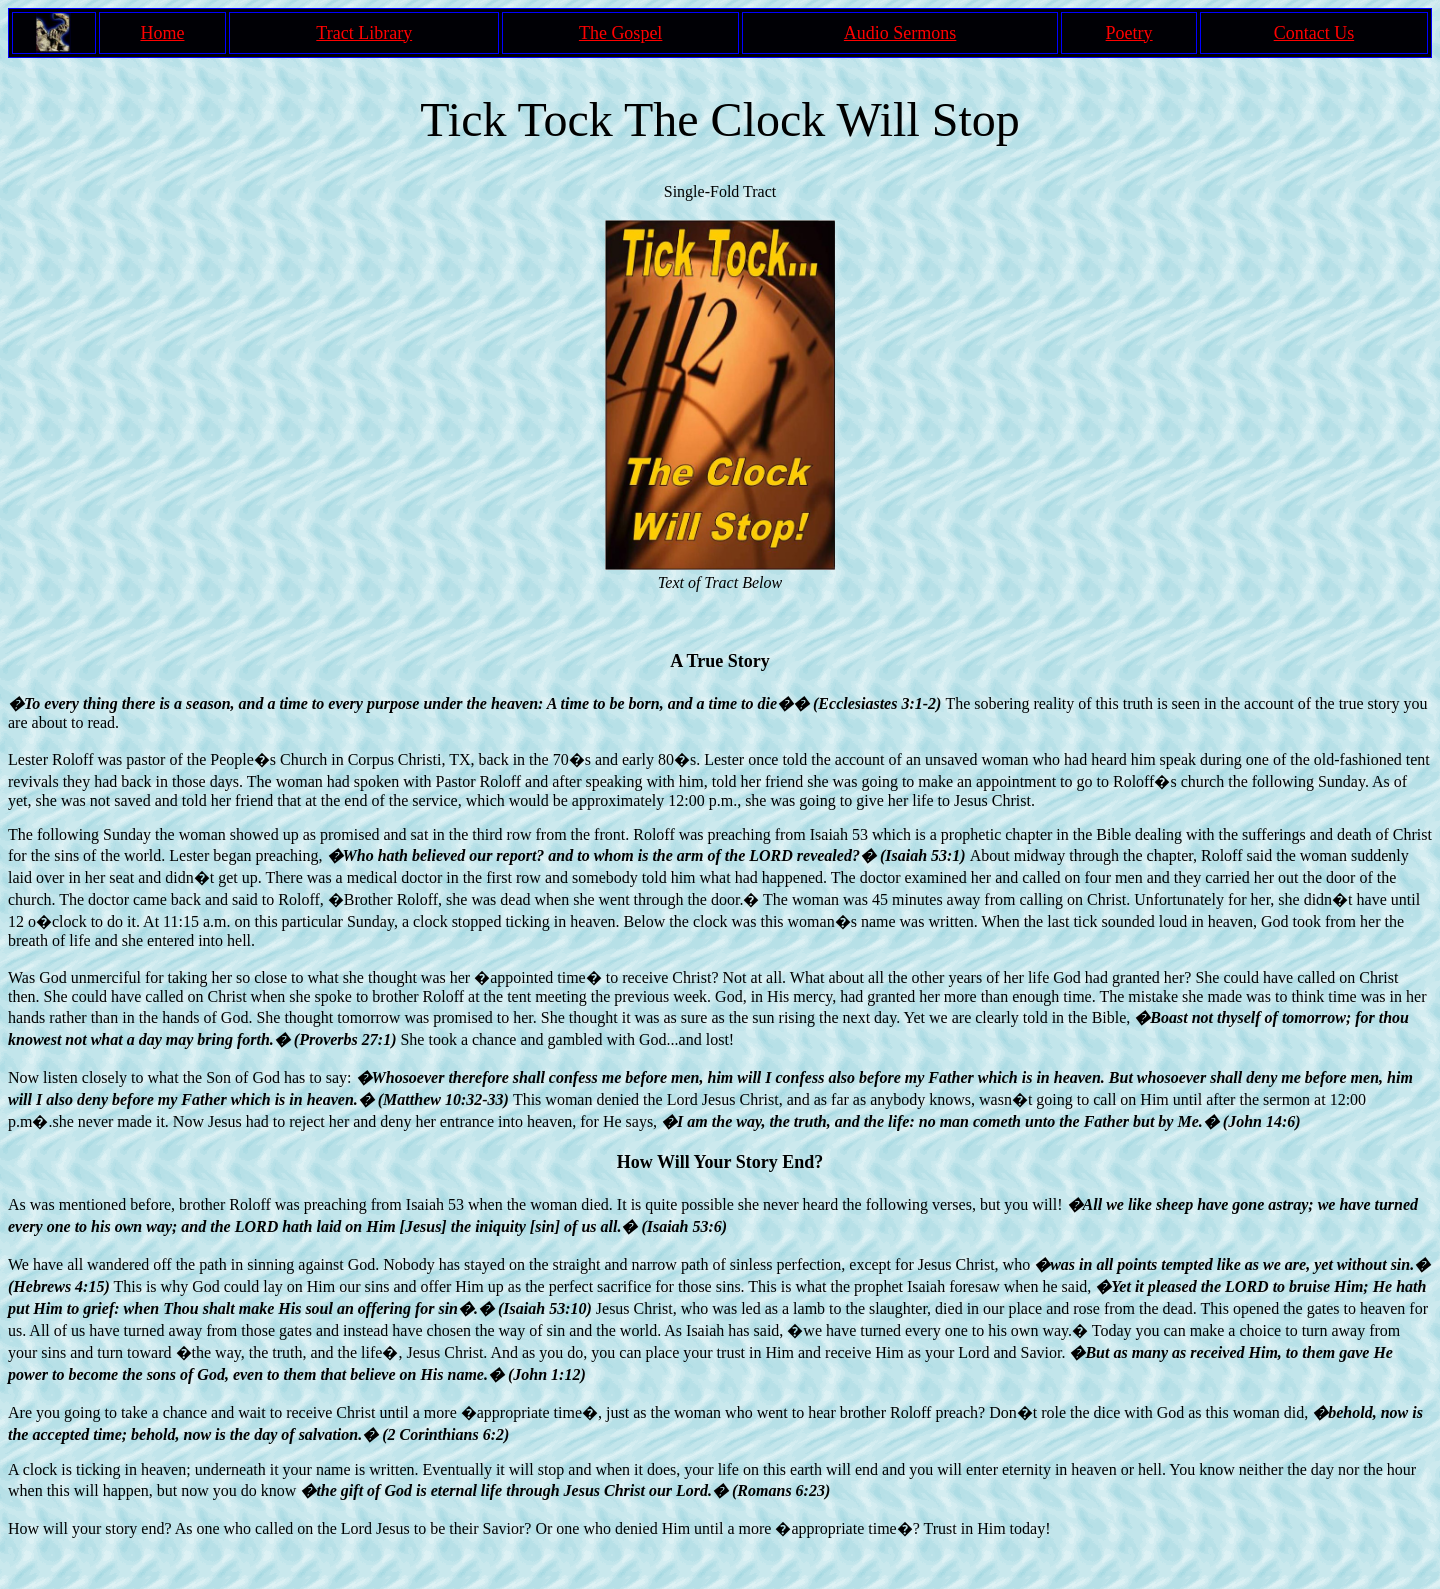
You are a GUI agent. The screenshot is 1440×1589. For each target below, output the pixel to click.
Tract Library (364, 33)
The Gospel (620, 33)
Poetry (1129, 33)
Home (162, 33)
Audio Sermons (900, 33)
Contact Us (1314, 33)
